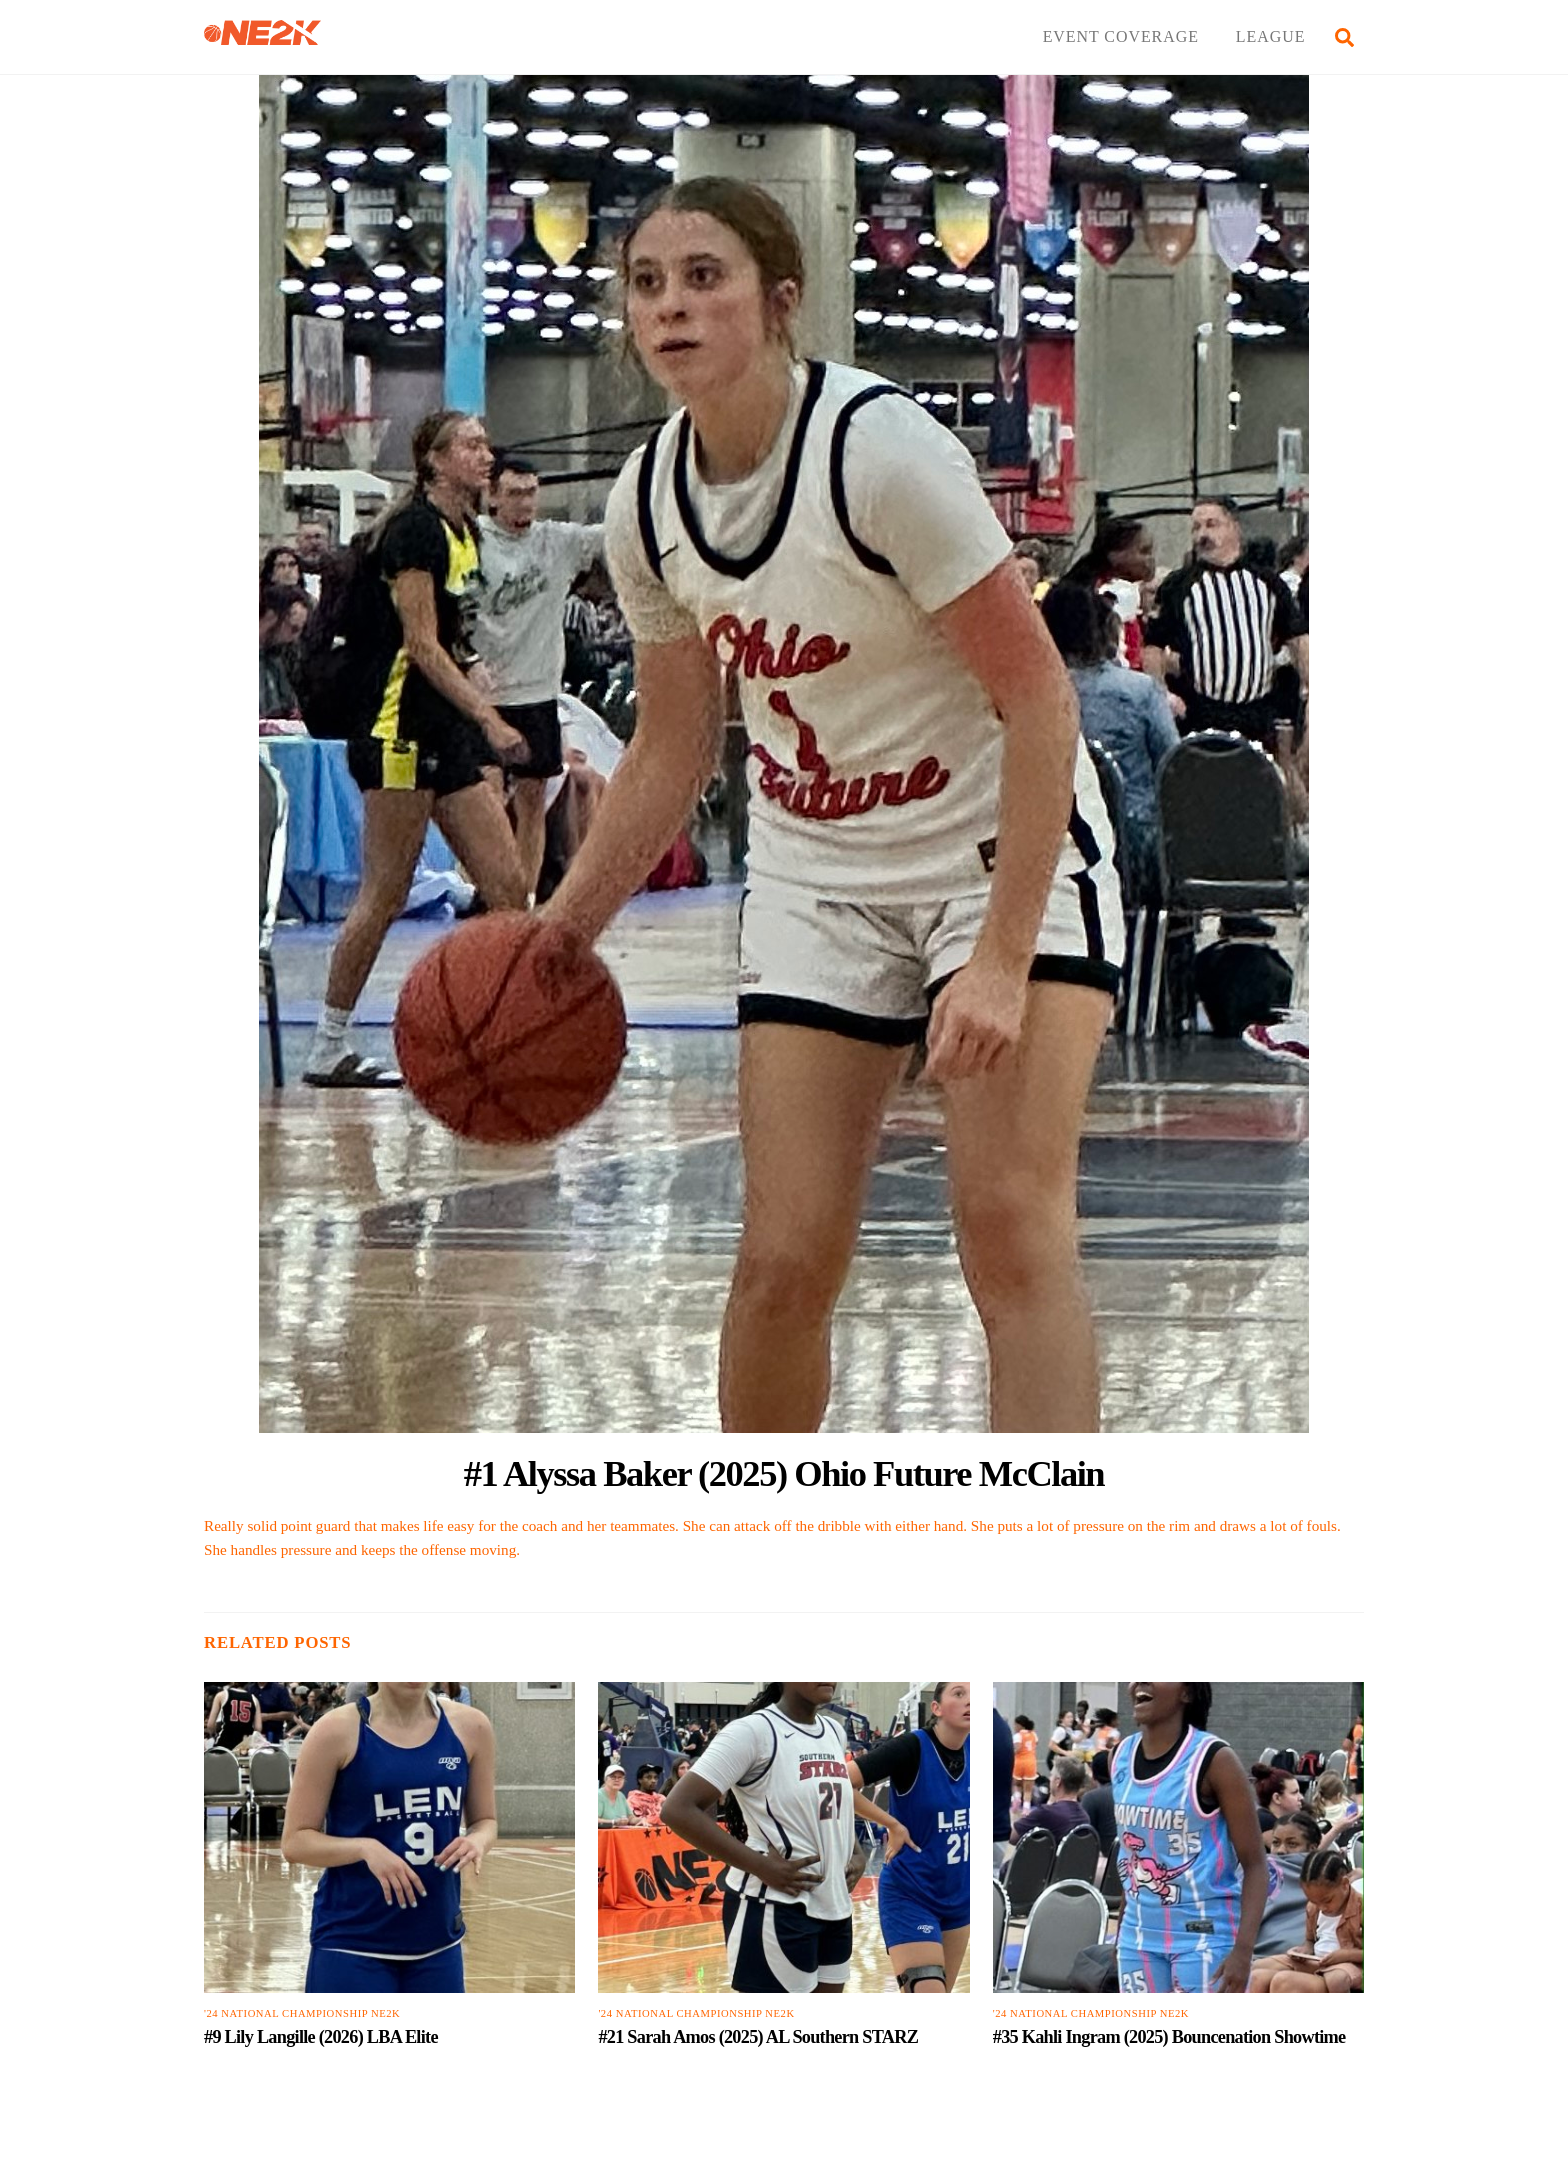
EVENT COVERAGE (1121, 36)
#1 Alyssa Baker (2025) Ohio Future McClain (784, 1473)
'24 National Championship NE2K (302, 2013)
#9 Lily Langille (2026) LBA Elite (321, 2037)
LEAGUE (1271, 36)
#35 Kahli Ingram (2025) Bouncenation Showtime (1169, 2037)
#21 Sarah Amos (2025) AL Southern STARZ (758, 2037)
